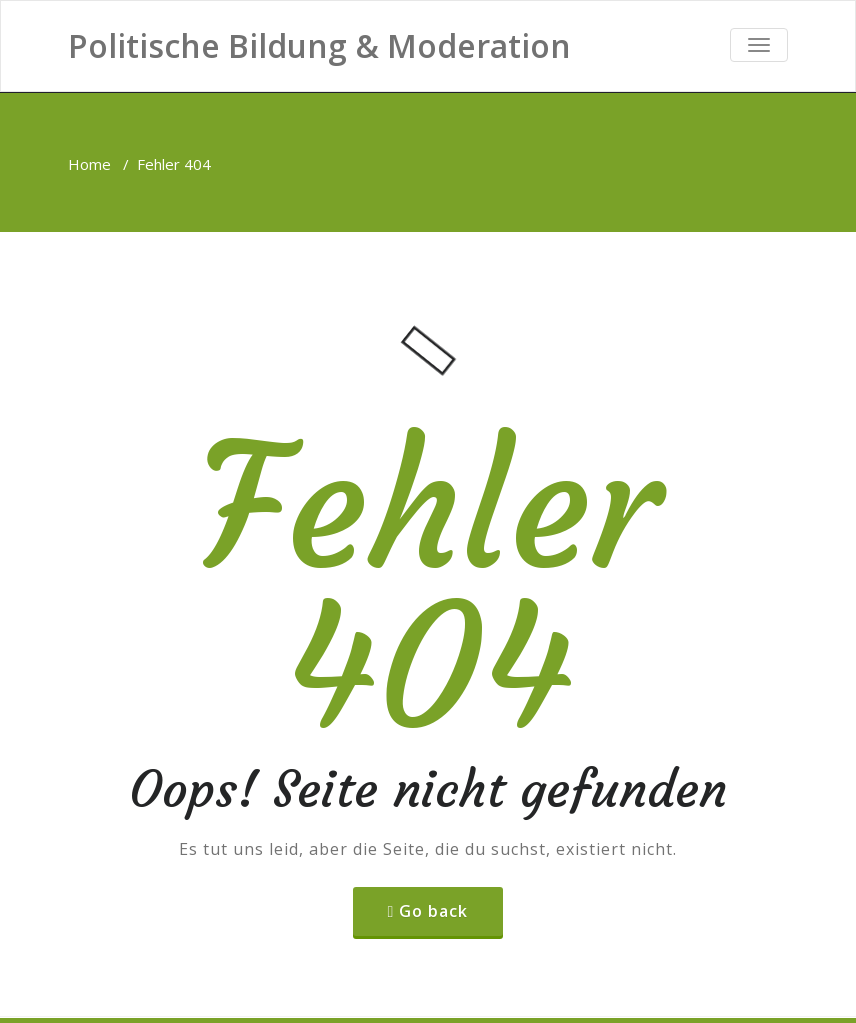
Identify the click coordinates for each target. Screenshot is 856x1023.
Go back (433, 911)
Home (89, 164)
